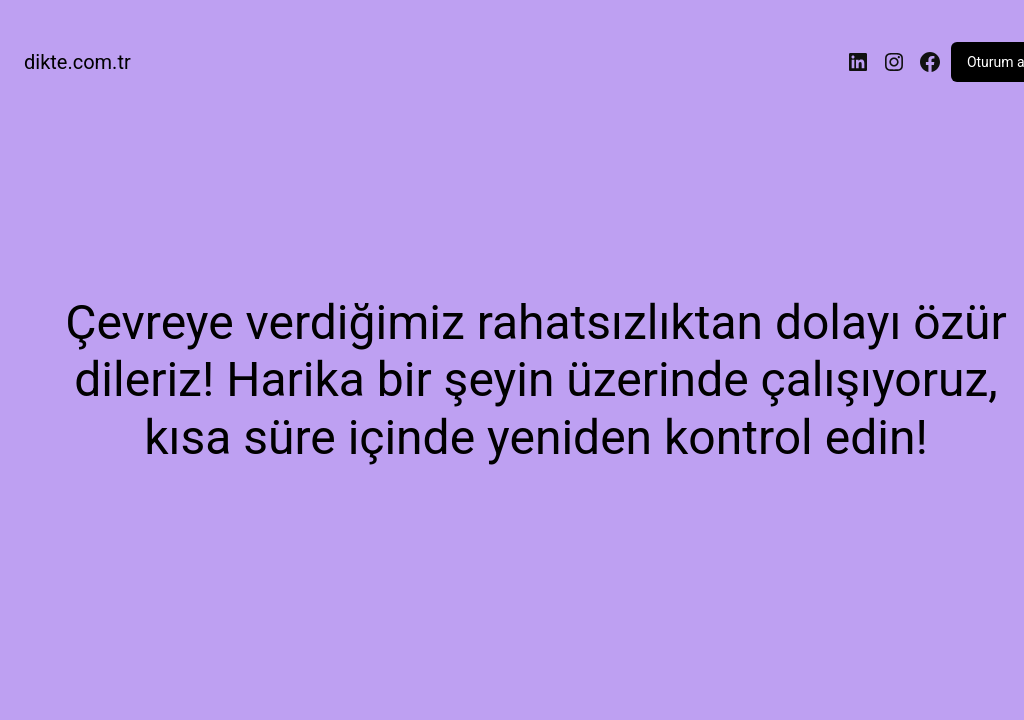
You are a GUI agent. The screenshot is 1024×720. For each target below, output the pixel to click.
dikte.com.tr (77, 62)
